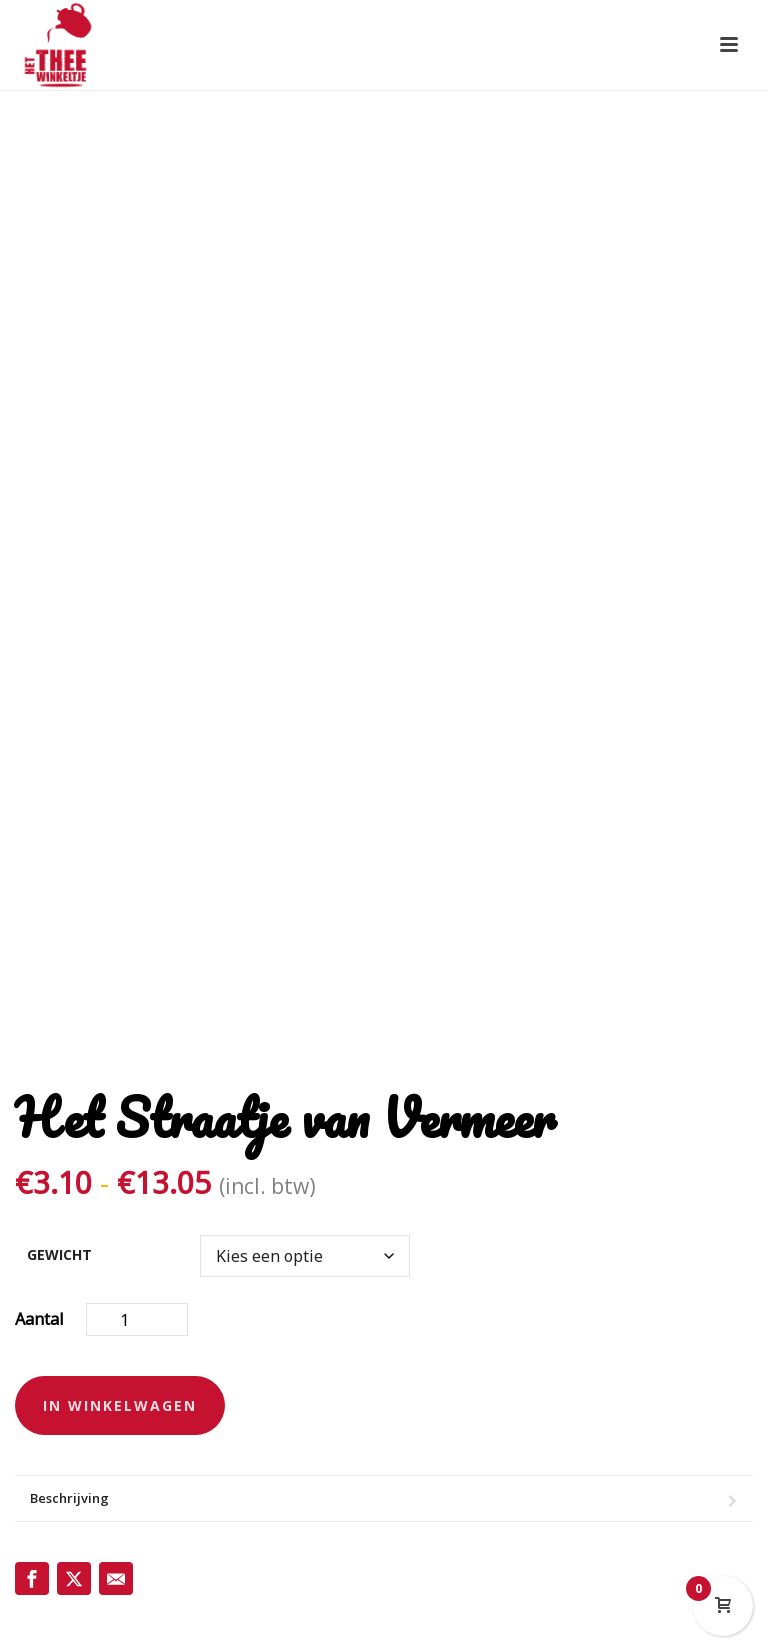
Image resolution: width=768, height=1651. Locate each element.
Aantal (39, 1319)
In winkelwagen (120, 1405)
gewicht (59, 1254)
